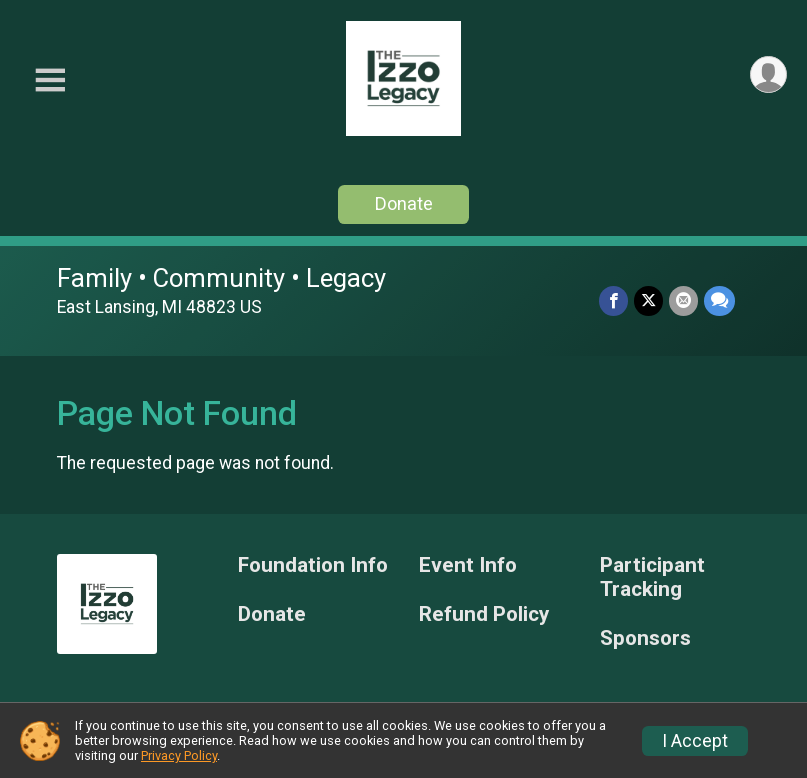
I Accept (695, 741)
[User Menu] (768, 74)
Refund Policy (484, 614)
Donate (404, 203)
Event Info (468, 565)
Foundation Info (313, 565)
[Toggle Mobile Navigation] (50, 80)
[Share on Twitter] (648, 300)
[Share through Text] (719, 300)
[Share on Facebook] (613, 300)
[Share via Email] (683, 300)
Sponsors (645, 638)
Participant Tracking (652, 577)
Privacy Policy (179, 755)
